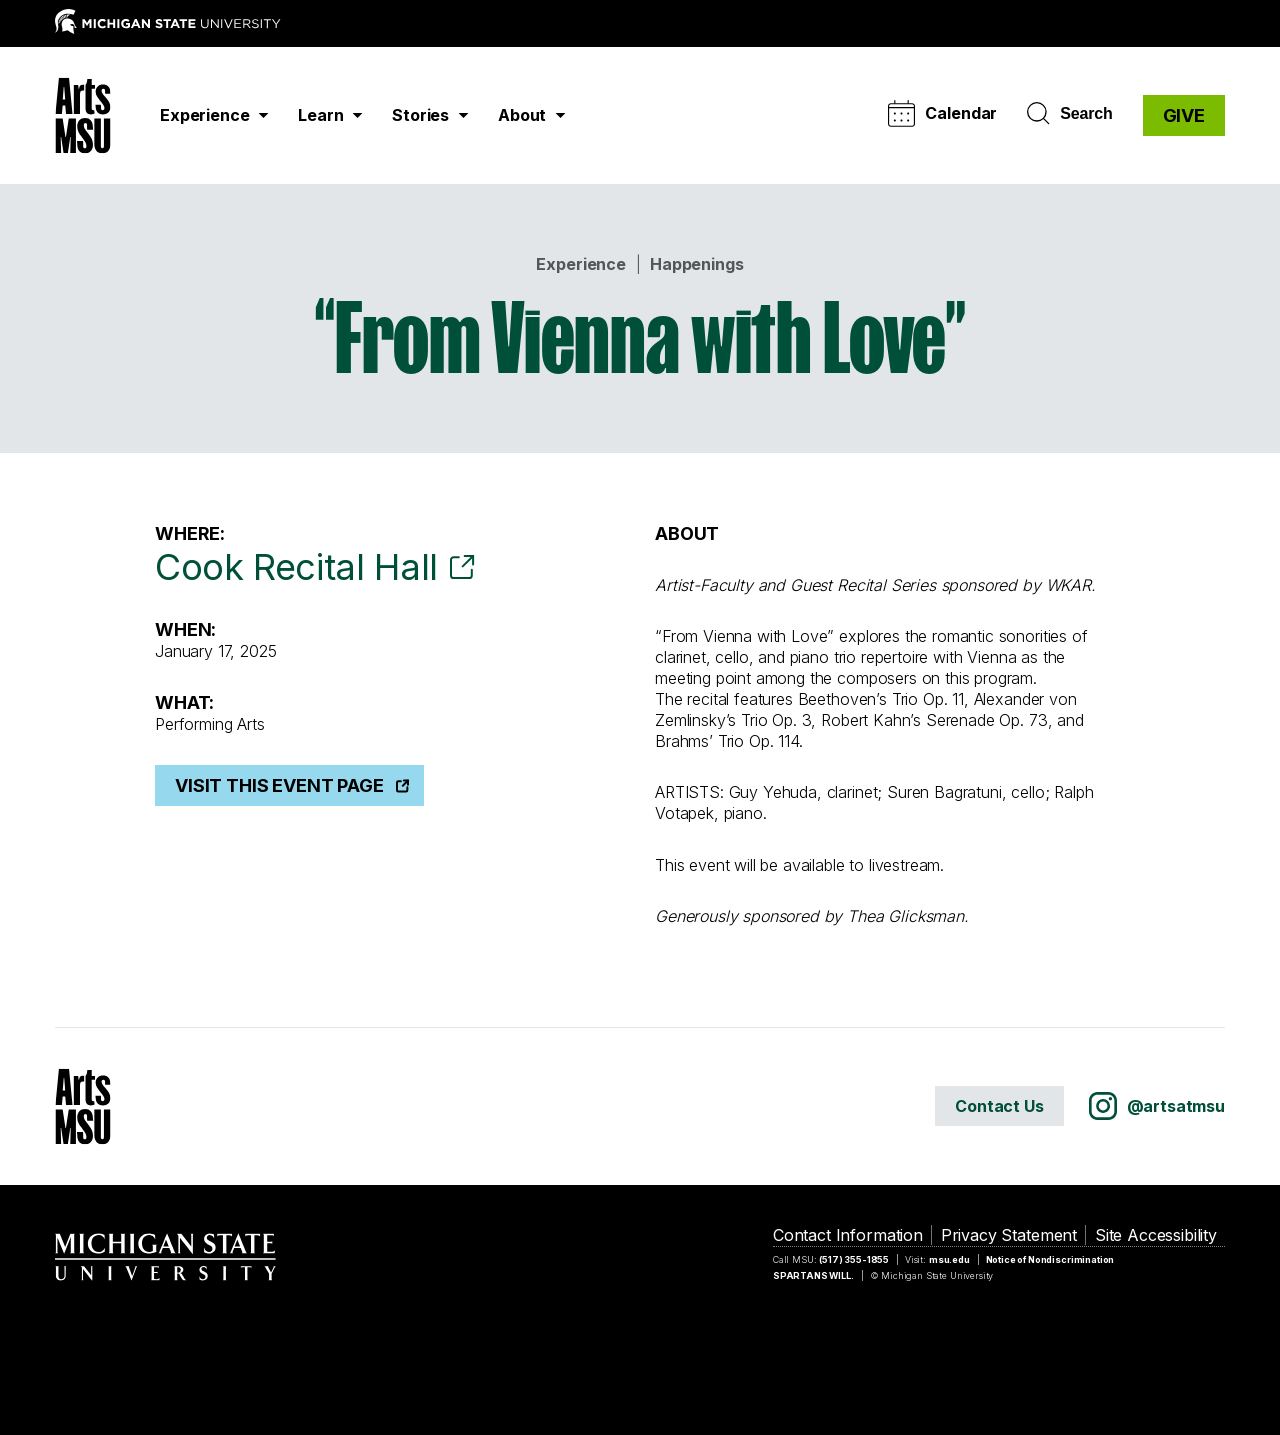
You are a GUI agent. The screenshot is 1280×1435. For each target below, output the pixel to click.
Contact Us (999, 1106)
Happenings (696, 264)
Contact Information (848, 1235)
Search (1069, 114)
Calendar (942, 113)
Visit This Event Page (279, 785)
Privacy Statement (1009, 1235)
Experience (580, 264)
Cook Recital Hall (296, 567)
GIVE (1184, 115)
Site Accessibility (1156, 1235)
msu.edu (949, 1259)
